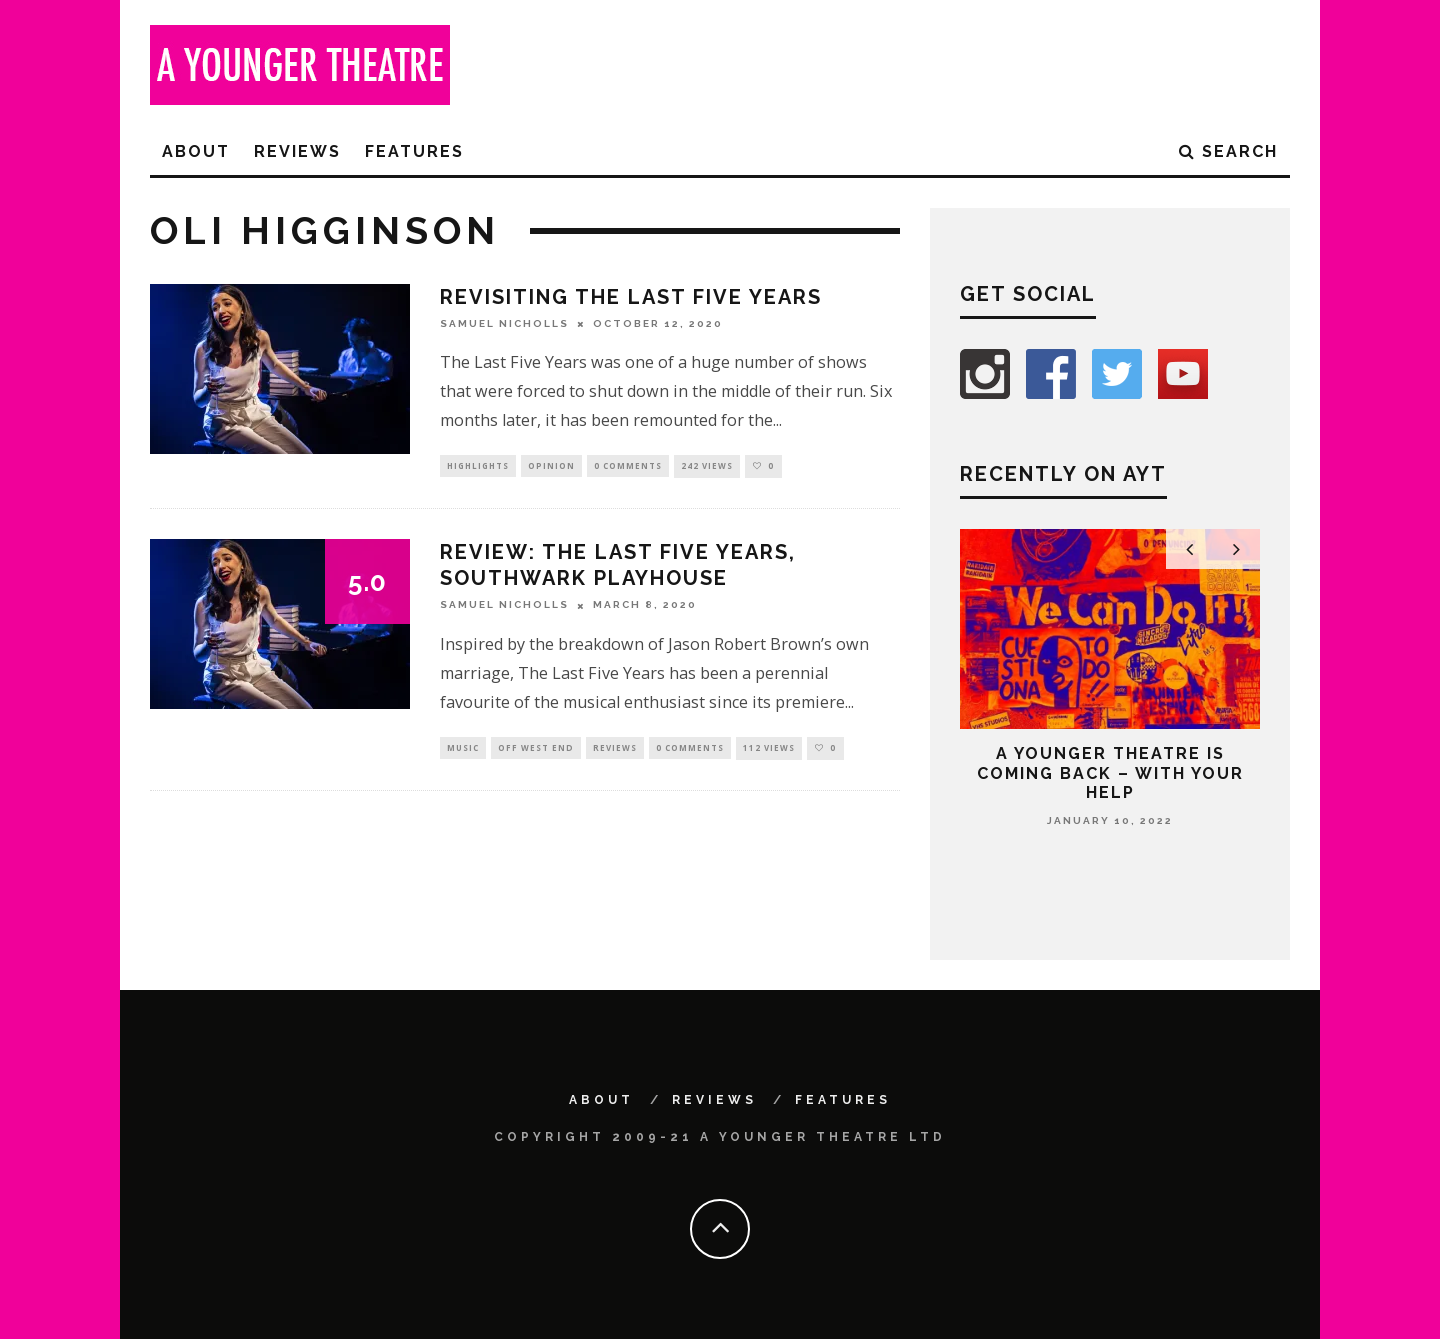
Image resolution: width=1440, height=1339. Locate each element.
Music (463, 750)
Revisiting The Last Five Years (631, 297)
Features (414, 151)
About (196, 151)
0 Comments (628, 466)
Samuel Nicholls (504, 323)
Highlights (478, 466)
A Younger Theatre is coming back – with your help (1110, 772)
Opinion (551, 466)
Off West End (536, 750)
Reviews (297, 151)
